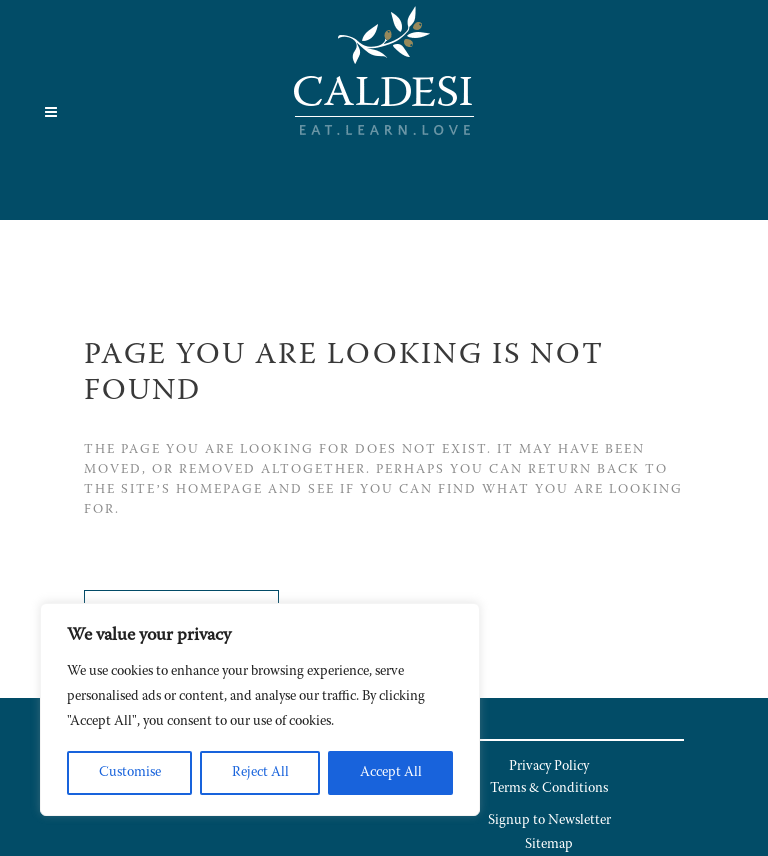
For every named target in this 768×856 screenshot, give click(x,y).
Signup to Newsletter (549, 821)
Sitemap (549, 845)
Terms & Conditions (549, 789)
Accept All (391, 773)
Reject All (260, 773)
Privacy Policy (549, 767)
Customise (130, 773)
